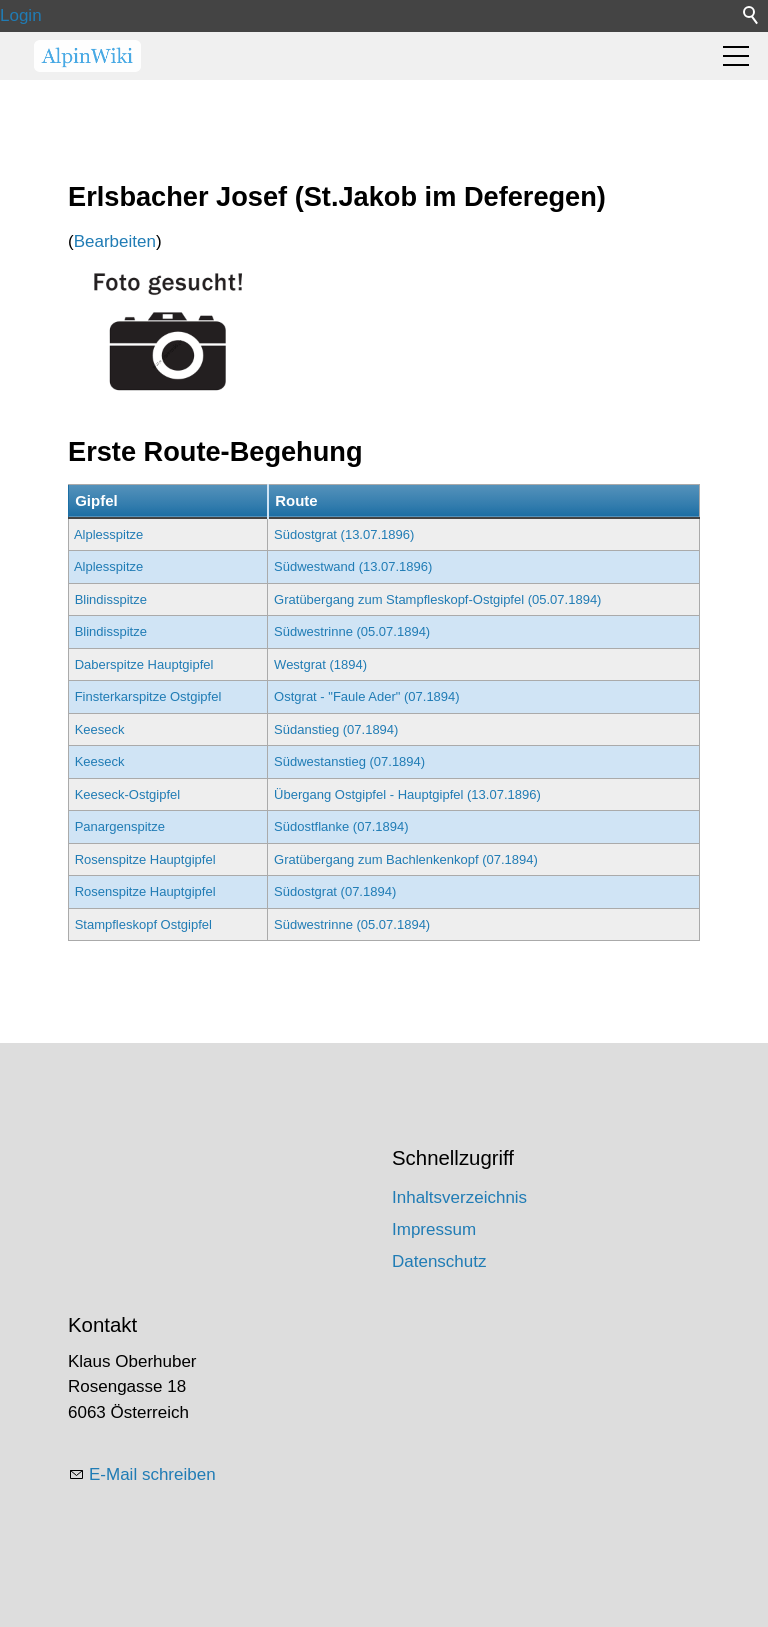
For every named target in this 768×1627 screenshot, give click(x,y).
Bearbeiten (115, 241)
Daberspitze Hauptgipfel (144, 664)
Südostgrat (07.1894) (335, 891)
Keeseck (100, 729)
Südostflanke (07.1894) (341, 826)
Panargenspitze (120, 826)
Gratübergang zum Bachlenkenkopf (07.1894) (406, 859)
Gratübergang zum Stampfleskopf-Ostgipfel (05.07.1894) (437, 599)
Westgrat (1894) (320, 664)
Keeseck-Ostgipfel (128, 794)
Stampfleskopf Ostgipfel (143, 924)
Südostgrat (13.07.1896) (344, 534)
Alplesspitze (108, 534)
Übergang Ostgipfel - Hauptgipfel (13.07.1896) (407, 794)
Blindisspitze (111, 599)
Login (21, 15)
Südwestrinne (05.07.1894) (352, 631)
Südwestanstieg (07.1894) (349, 761)
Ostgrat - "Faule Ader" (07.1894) (367, 696)
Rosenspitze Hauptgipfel (145, 859)
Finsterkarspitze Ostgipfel (148, 696)
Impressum (434, 1229)
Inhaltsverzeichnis (459, 1197)
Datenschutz (439, 1261)
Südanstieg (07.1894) (336, 729)
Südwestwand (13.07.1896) (353, 566)
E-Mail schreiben (152, 1474)
